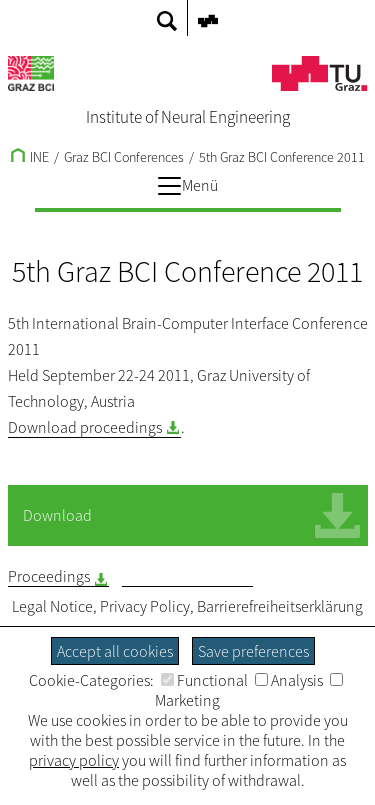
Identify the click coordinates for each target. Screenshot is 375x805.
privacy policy (74, 760)
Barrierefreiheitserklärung (280, 606)
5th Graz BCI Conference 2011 (282, 157)
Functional (204, 680)
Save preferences (253, 651)
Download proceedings (85, 427)
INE (30, 157)
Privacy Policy (145, 606)
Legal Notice (52, 606)
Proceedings (49, 576)
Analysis (289, 680)
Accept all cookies (115, 651)
